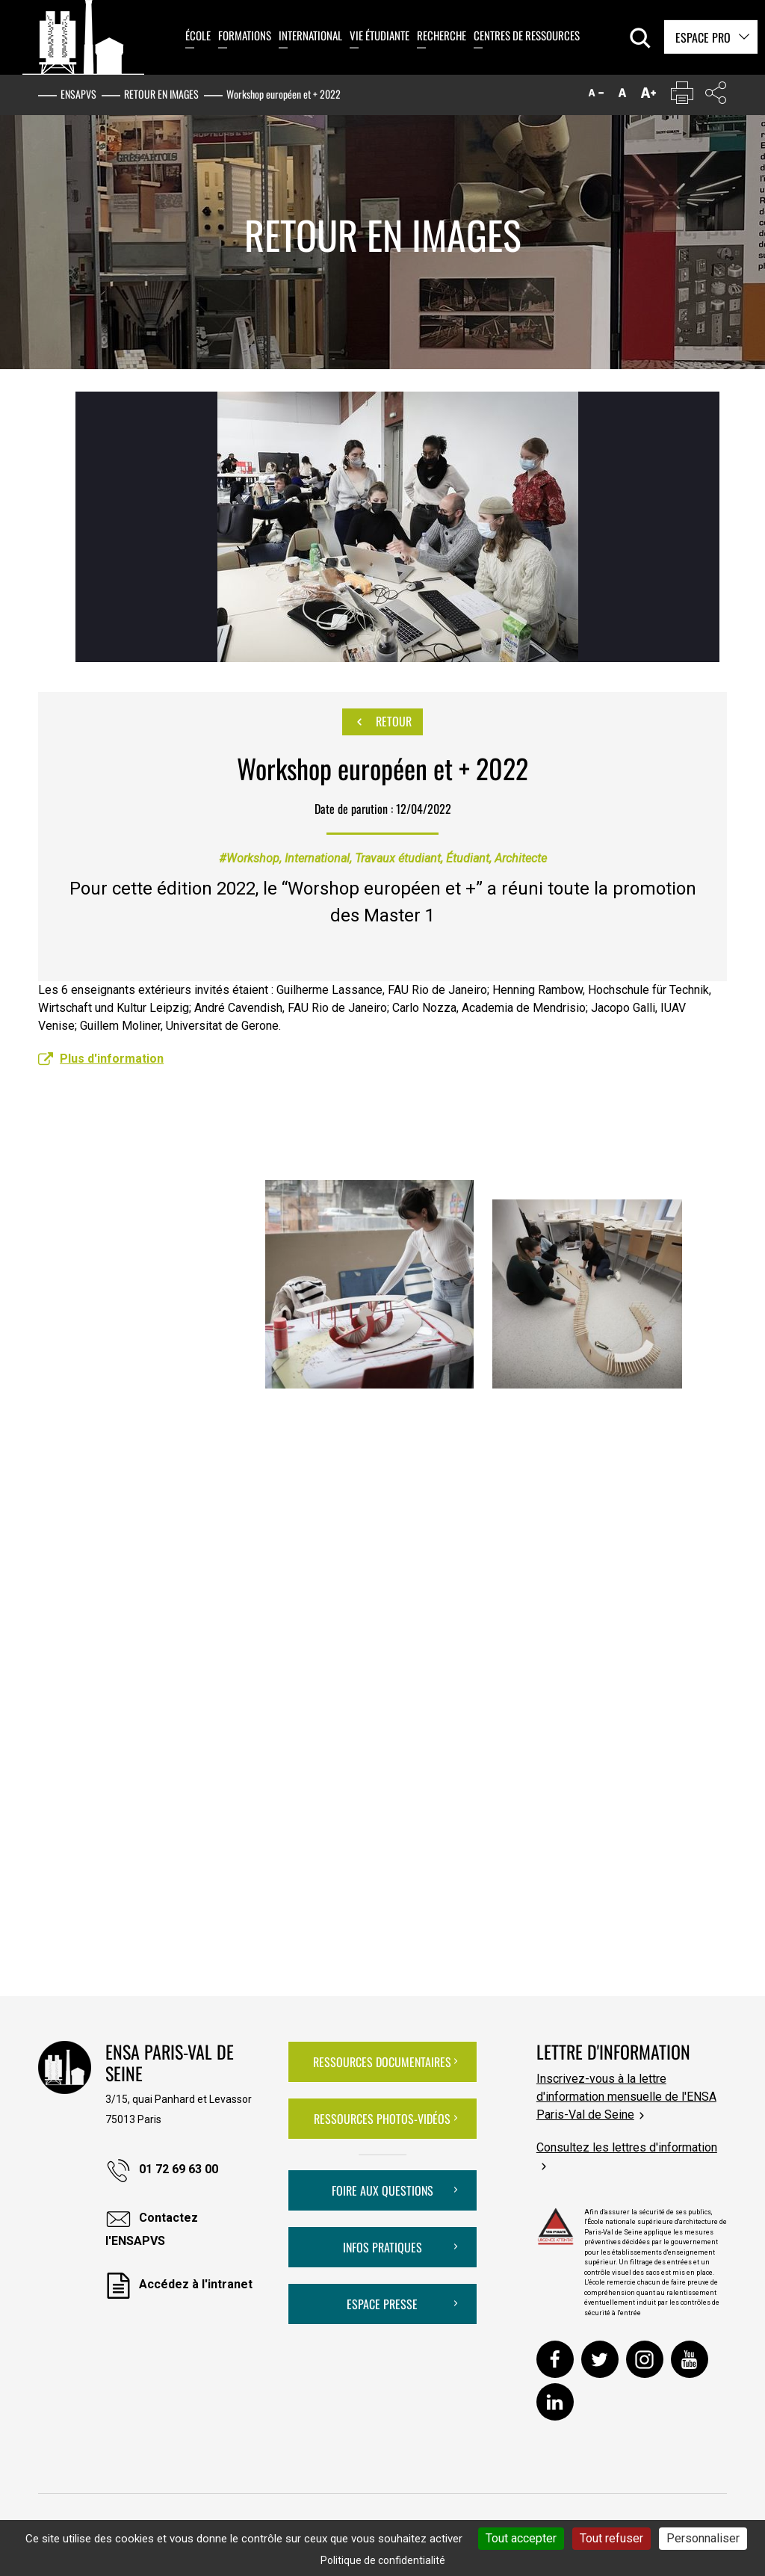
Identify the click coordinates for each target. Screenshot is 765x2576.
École (198, 35)
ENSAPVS (78, 94)
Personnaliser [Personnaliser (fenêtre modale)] (703, 2538)
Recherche (441, 35)
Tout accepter (521, 2538)
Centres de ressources (527, 35)
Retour (382, 722)
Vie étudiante (379, 35)
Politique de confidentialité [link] (382, 2560)
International (310, 35)
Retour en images (161, 94)
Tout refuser (611, 2538)
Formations (244, 35)
